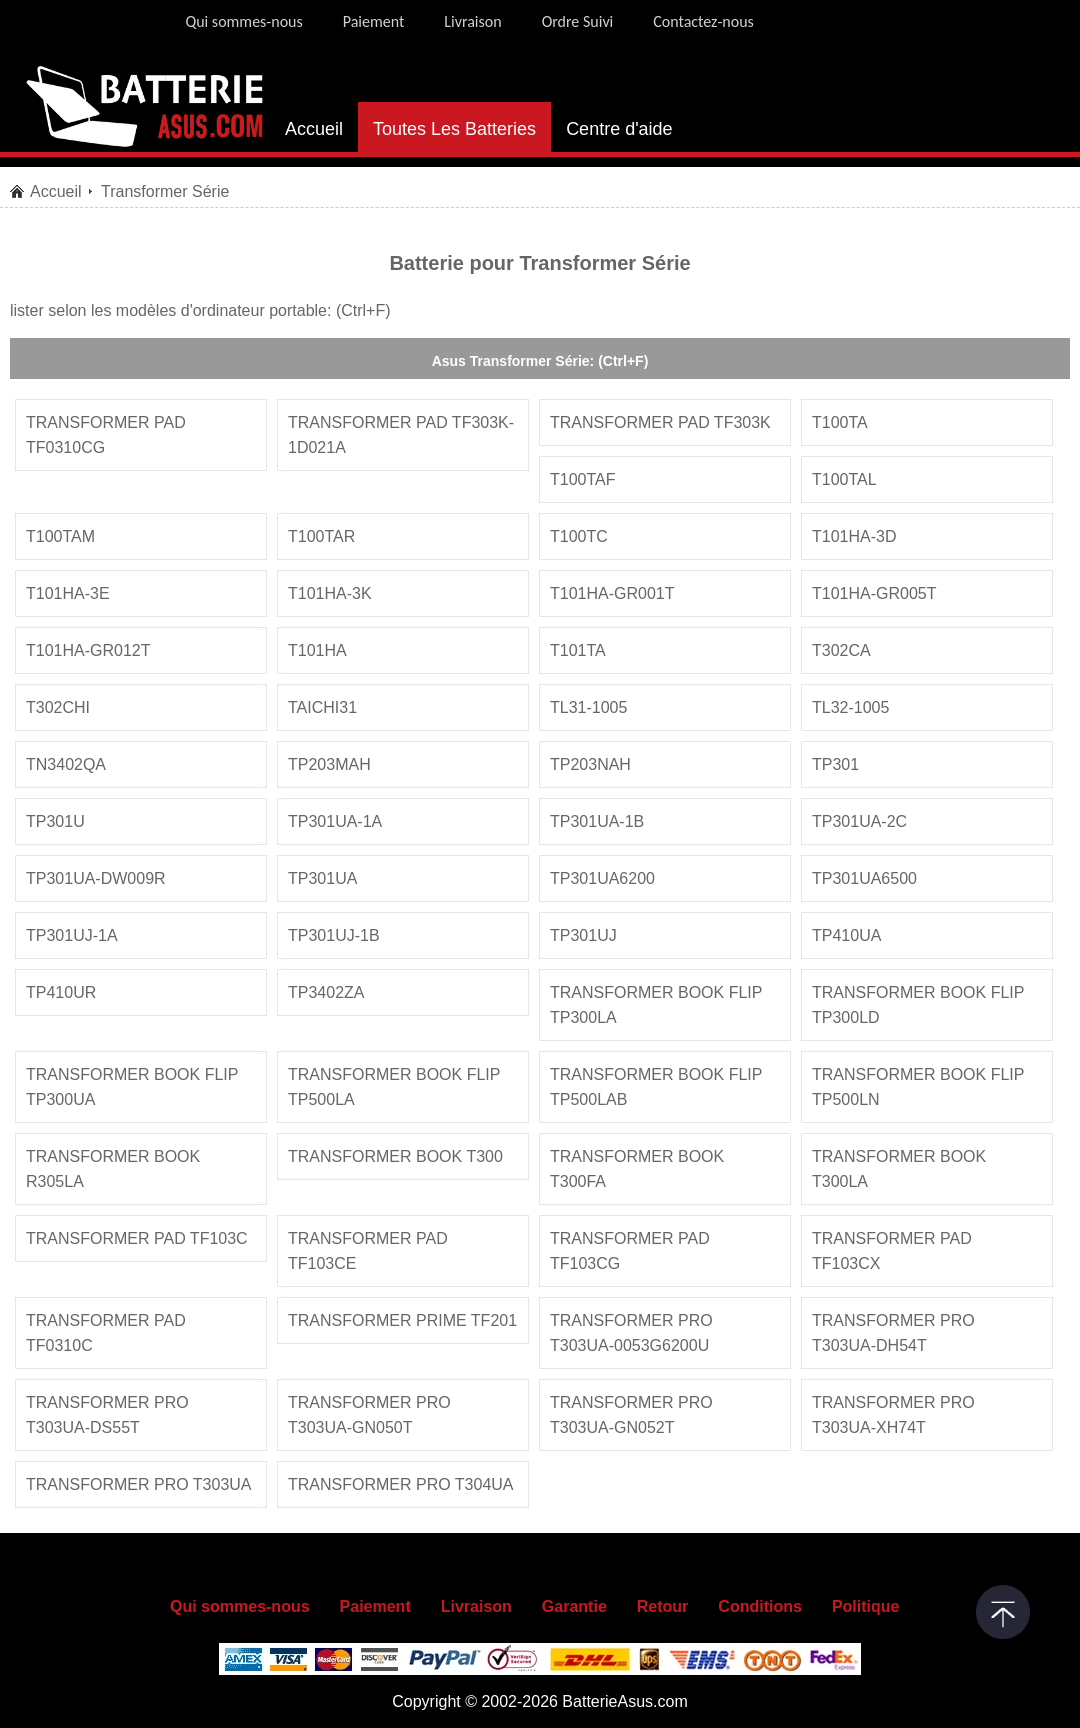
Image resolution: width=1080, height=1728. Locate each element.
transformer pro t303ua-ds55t (107, 1415)
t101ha (317, 650)
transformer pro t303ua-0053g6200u (631, 1333)
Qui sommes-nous (243, 21)
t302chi (58, 707)
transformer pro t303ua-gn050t (369, 1415)
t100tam (60, 536)
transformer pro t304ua (401, 1484)
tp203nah (590, 764)
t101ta (578, 650)
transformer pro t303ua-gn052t (631, 1415)
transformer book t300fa (637, 1169)
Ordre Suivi (578, 21)
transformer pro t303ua (139, 1484)
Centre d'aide (619, 129)
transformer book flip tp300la (656, 1005)
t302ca (841, 650)
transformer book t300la (899, 1169)
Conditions (760, 1606)
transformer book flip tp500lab (656, 1087)
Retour (663, 1606)
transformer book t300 (395, 1156)
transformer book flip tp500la (394, 1087)
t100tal (844, 479)
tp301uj (583, 935)
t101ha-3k (330, 593)
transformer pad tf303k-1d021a (401, 435)
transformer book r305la (113, 1169)
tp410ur (61, 992)
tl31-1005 (588, 707)
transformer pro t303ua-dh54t (893, 1333)
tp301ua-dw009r (96, 878)
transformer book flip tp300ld (918, 1005)
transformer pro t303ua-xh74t (893, 1415)
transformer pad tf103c (137, 1238)
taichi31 (322, 707)
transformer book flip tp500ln (918, 1087)
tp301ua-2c (859, 821)
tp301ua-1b (597, 821)
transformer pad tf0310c (106, 1333)
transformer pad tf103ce (368, 1251)
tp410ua (846, 935)
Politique (866, 1606)
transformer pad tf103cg (630, 1251)
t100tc (579, 536)
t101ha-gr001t (612, 593)
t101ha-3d (854, 536)
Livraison (472, 21)
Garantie (574, 1606)
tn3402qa (66, 764)
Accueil (314, 129)
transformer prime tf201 (402, 1320)
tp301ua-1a (335, 821)
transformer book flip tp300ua (132, 1087)
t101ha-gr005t (874, 593)
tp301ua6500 (864, 878)
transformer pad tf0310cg (106, 435)
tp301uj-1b (334, 935)
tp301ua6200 (602, 878)
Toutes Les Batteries (454, 129)
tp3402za (326, 992)
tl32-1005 (850, 707)
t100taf (583, 479)
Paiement (374, 21)
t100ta (840, 422)
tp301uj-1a (72, 935)
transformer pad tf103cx (892, 1251)
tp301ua (322, 878)
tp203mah (329, 764)
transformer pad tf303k (660, 422)
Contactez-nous (703, 21)
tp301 (835, 764)
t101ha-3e (68, 593)
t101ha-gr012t (88, 650)
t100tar (321, 536)
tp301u (55, 821)
